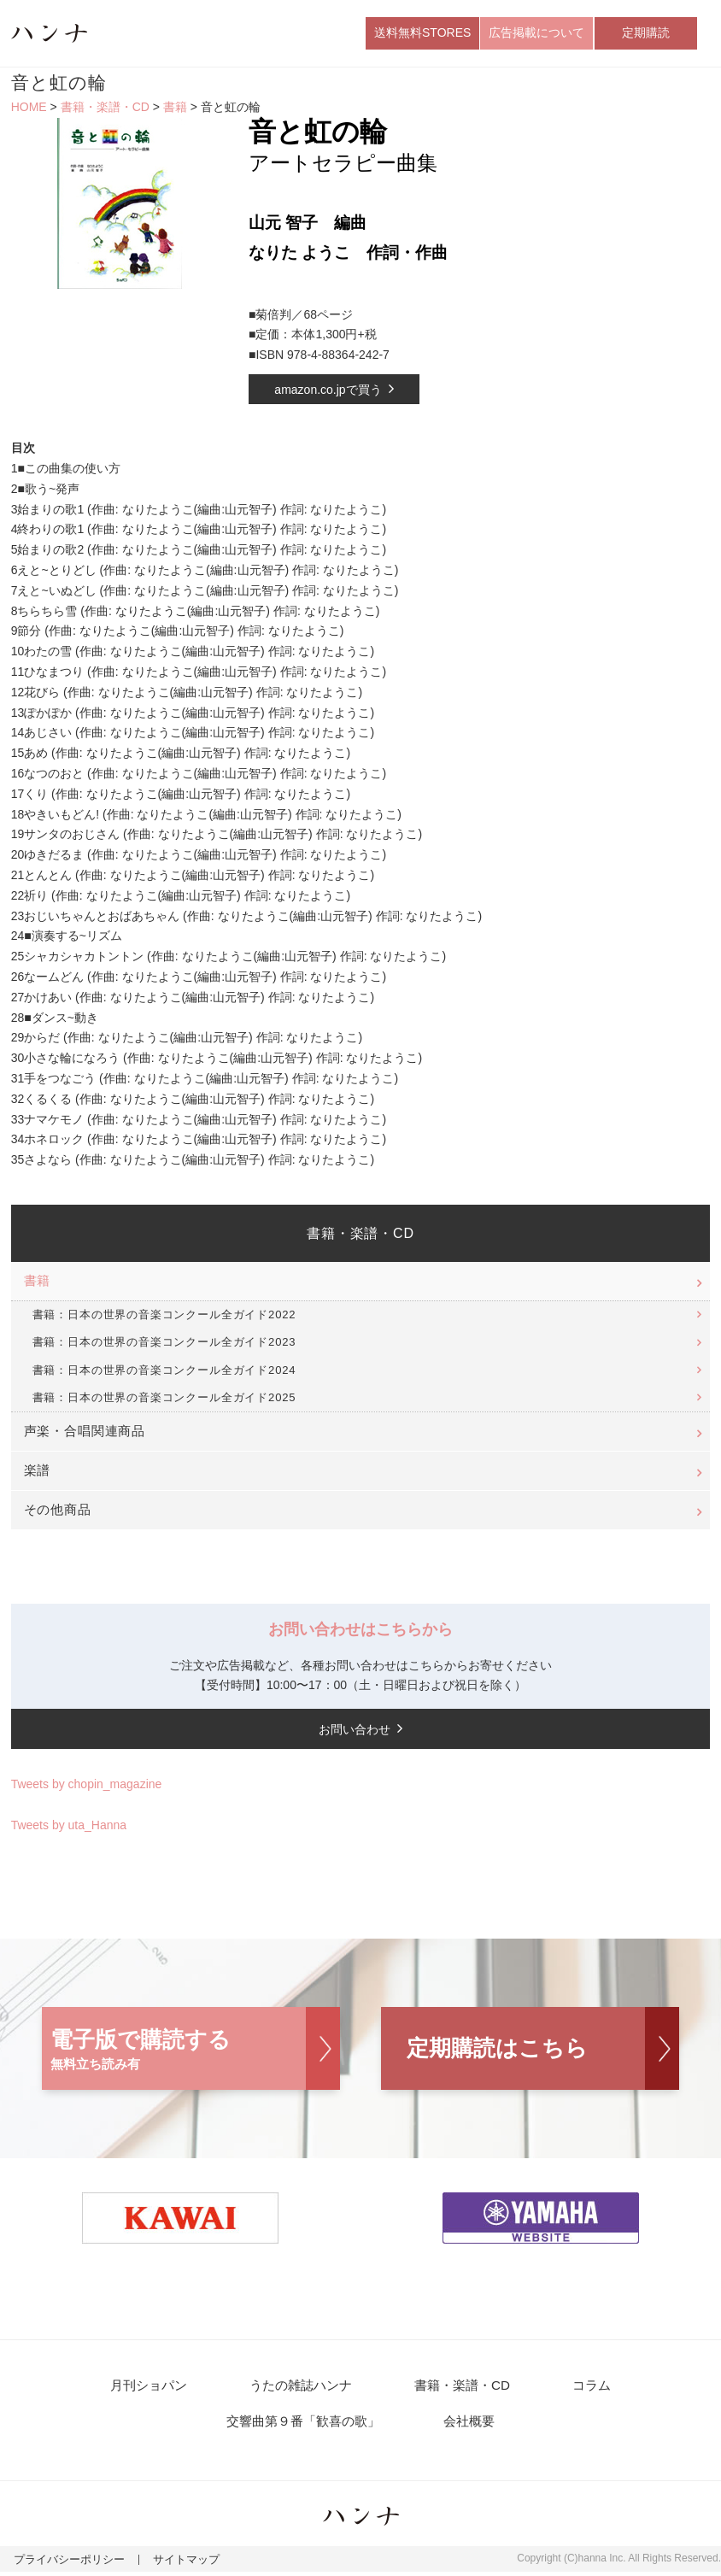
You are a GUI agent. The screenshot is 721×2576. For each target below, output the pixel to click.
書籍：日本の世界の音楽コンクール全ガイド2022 (164, 1316)
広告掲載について (536, 33)
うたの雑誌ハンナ (304, 2387)
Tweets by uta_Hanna (68, 1827)
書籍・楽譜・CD (105, 109)
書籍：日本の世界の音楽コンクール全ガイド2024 (164, 1371)
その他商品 (57, 1512)
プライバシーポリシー (65, 2564)
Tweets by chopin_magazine (86, 1786)
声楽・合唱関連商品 (84, 1433)
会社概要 (468, 2424)
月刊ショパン (157, 2387)
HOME (29, 109)
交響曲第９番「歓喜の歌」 (308, 2424)
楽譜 (37, 1473)
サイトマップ (175, 2564)
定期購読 (646, 33)
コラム (584, 2387)
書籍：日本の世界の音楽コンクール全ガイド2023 (164, 1344)
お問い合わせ (354, 1731)
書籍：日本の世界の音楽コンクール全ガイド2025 (164, 1399)
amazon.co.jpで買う (327, 391)
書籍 (175, 109)
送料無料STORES (422, 33)
